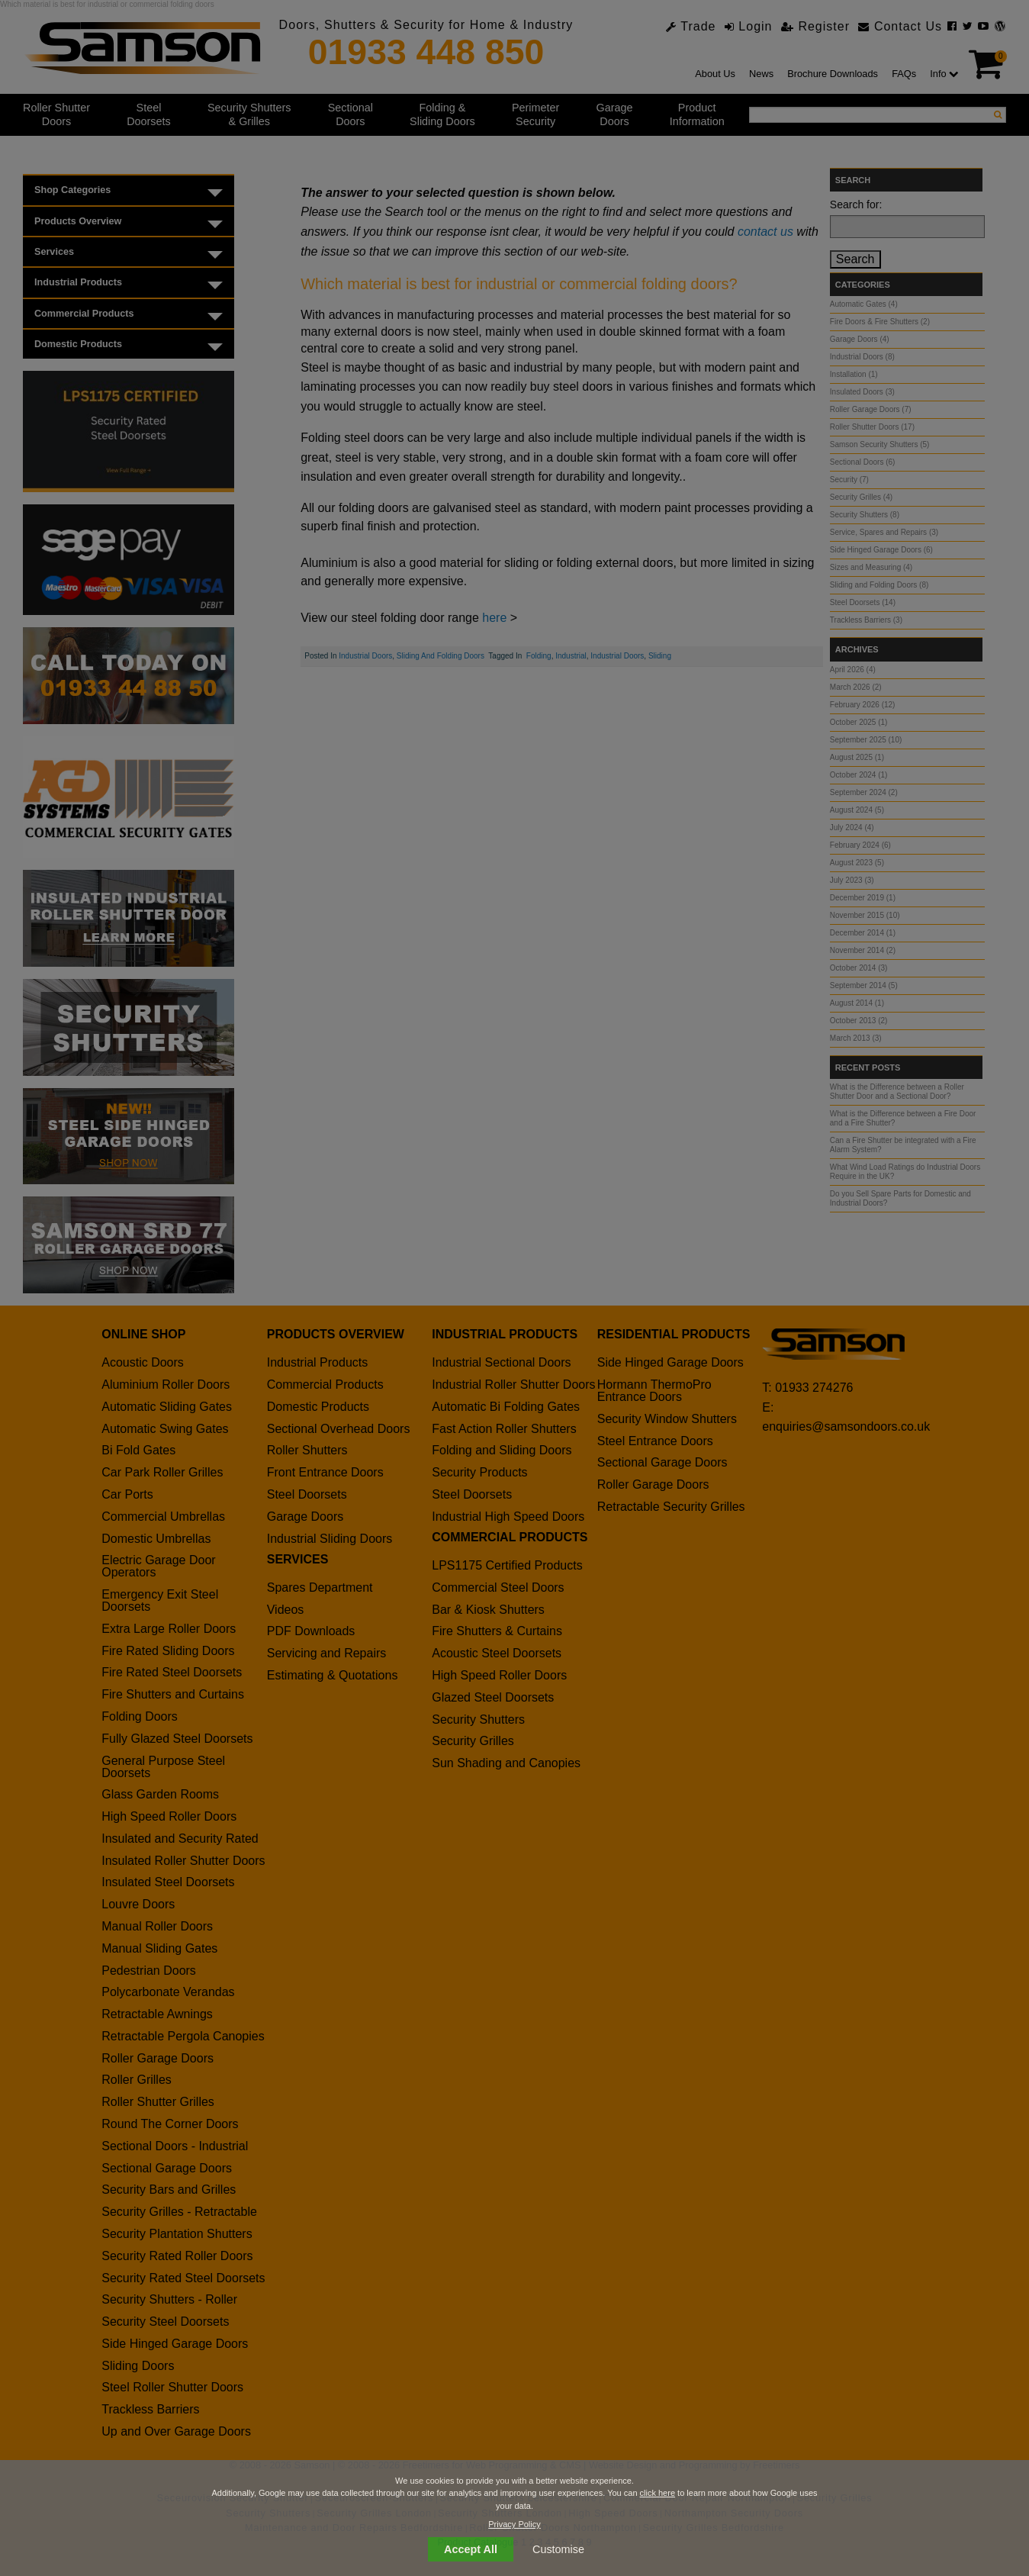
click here (657, 2492)
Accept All (470, 2549)
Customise (558, 2549)
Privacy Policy (514, 2524)
